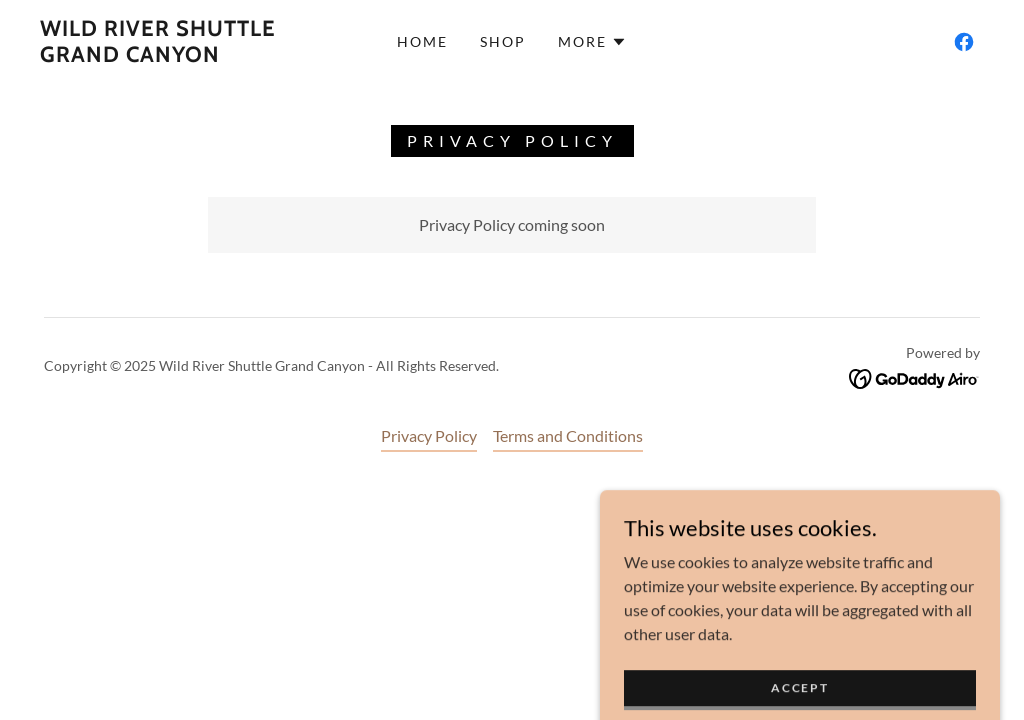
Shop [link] (503, 41)
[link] (165, 55)
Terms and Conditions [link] (568, 435)
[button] (592, 42)
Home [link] (422, 41)
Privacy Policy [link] (429, 435)
